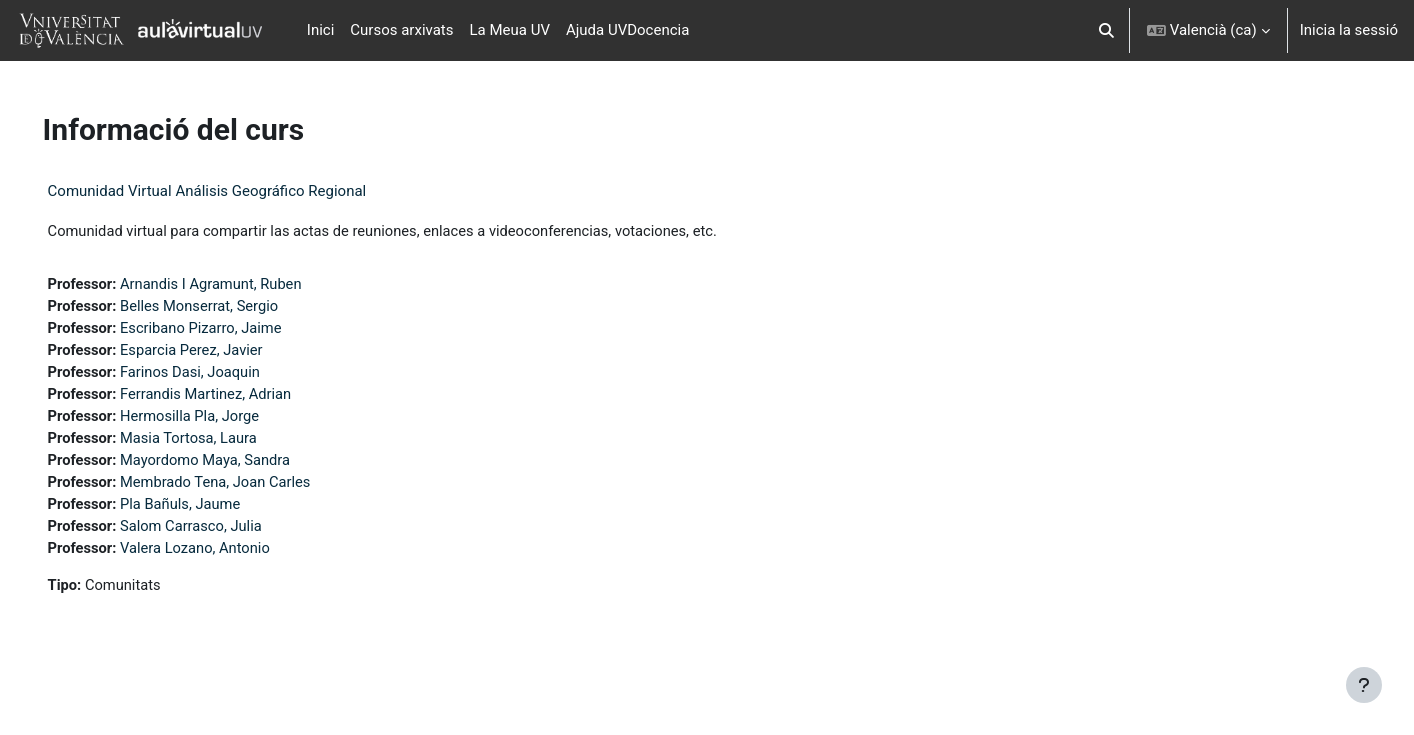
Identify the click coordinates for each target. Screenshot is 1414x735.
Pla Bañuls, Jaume (211, 510)
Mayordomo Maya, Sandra (237, 465)
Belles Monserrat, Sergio (231, 307)
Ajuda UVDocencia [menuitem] (627, 30)
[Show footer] (1364, 685)
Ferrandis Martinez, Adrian (237, 397)
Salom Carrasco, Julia (222, 532)
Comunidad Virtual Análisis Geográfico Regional (235, 191)
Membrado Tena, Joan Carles (247, 487)
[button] (1106, 30)
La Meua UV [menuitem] (510, 30)
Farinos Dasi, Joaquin (221, 375)
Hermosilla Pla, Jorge (221, 420)
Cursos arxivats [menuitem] (401, 30)
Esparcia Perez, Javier (223, 352)
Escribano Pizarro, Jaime (232, 330)
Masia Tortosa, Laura (220, 442)
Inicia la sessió (1349, 30)
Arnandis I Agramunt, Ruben (243, 285)
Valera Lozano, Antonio (226, 555)
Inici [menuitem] (321, 30)
